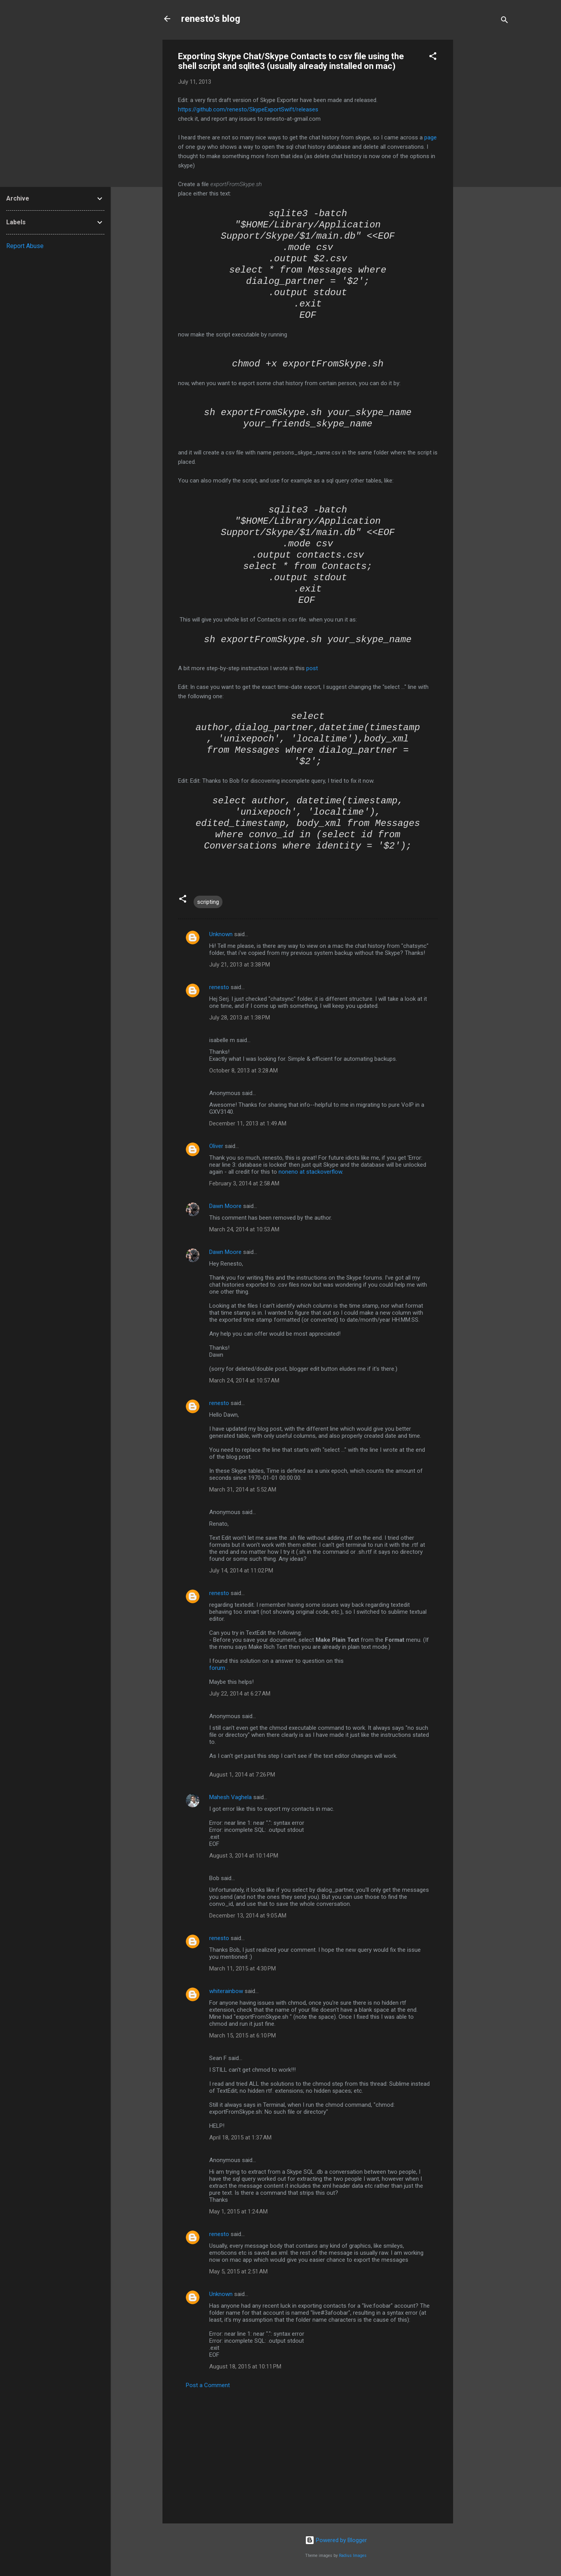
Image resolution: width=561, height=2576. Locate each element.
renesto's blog (210, 18)
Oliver (216, 1146)
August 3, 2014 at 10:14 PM (243, 1855)
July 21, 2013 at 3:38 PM (239, 964)
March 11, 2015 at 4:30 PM (242, 1968)
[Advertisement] (484, 156)
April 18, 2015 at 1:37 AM (240, 2137)
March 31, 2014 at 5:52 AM (242, 1489)
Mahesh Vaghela (230, 1797)
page (430, 137)
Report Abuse (25, 246)
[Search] (504, 21)
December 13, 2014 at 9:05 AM (247, 1915)
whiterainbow (226, 1991)
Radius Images (353, 2555)
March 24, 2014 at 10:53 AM (244, 1229)
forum (217, 1667)
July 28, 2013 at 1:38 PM (239, 1017)
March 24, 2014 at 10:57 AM (244, 1380)
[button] (433, 57)
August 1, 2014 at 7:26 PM (242, 1774)
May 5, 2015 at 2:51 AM (238, 2271)
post (312, 668)
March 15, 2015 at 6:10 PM (242, 2035)
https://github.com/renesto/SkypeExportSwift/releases (248, 109)
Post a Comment (208, 2385)
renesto (219, 987)
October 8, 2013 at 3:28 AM (243, 1070)
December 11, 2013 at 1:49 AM (247, 1123)
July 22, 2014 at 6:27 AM (239, 1693)
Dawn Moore (225, 1206)
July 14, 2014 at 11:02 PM (241, 1570)
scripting (208, 901)
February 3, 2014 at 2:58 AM (244, 1183)
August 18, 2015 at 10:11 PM (245, 2366)
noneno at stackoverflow (310, 1171)
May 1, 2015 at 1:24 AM (238, 2211)
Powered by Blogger (336, 2540)
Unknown (221, 934)
